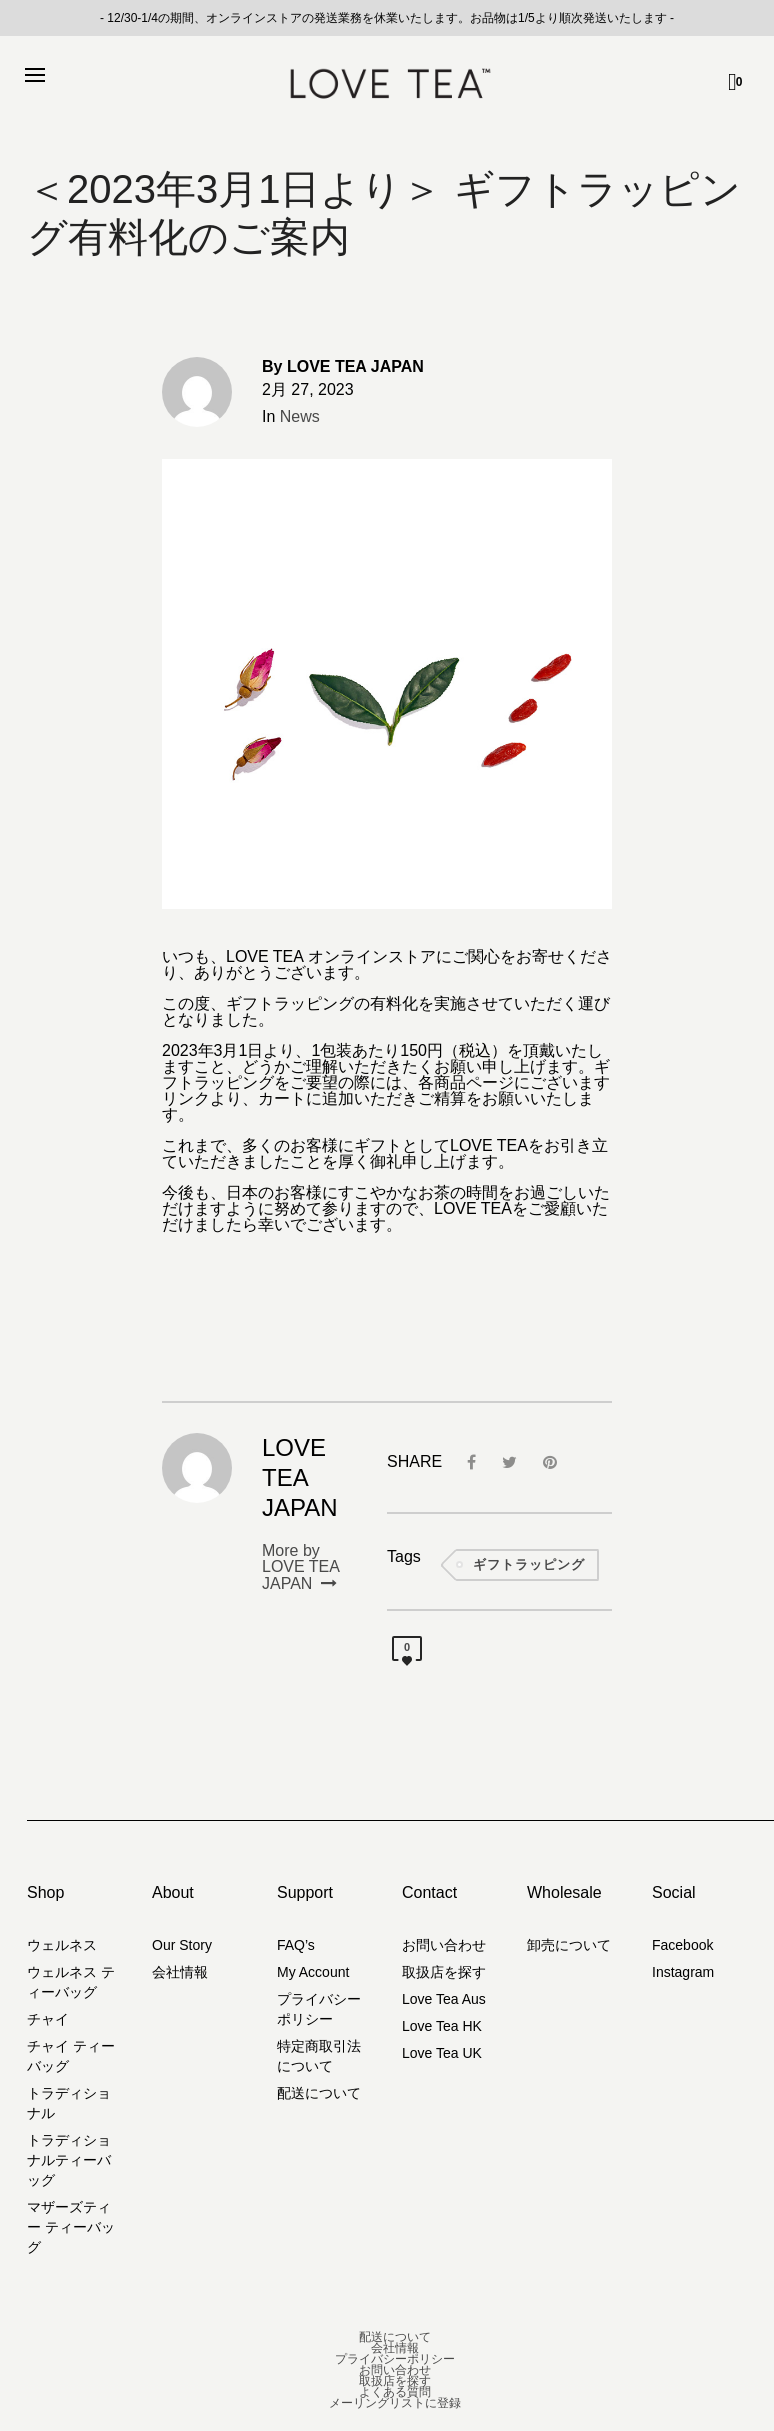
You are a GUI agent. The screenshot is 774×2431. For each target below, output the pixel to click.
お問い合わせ (444, 1945)
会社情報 (180, 1972)
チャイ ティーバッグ (71, 2056)
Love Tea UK (442, 2053)
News (300, 416)
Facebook (682, 1945)
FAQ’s (296, 1945)
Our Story (182, 1945)
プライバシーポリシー (319, 2009)
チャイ (48, 2019)
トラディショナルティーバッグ (69, 2160)
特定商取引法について (319, 2056)
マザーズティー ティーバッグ (71, 2227)
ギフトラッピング (529, 1564)
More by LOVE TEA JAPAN (300, 1567)
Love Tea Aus (444, 1999)
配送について (319, 2093)
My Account (313, 1972)
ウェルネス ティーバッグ (71, 1982)
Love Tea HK (442, 2026)
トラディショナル (69, 2103)
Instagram (683, 1972)
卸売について (569, 1945)
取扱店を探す (444, 1972)
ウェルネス (62, 1945)
